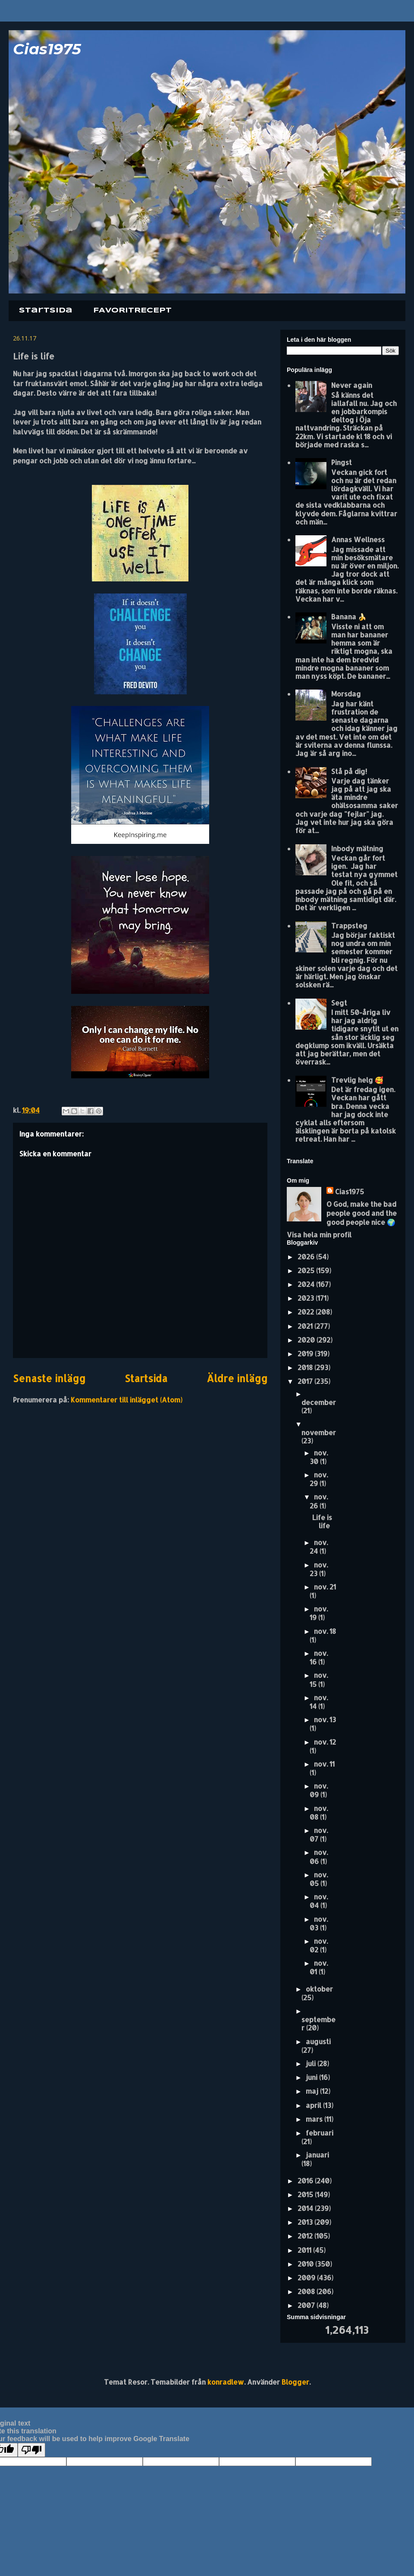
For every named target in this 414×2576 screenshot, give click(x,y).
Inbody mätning (357, 848)
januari (317, 2154)
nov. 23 (319, 1569)
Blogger (295, 2381)
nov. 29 (319, 1479)
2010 (306, 2263)
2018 (306, 1367)
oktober (319, 1988)
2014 (306, 2208)
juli (311, 2063)
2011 (305, 2249)
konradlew (225, 2381)
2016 (306, 2180)
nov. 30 (319, 1457)
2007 (307, 2305)
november (318, 1432)
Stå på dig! (349, 771)
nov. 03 (319, 1923)
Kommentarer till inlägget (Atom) (126, 1399)
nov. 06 (319, 1856)
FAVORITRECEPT (132, 310)
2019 (306, 1353)
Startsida (45, 310)
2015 (306, 2194)
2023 (307, 1297)
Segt (339, 1002)
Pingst (341, 462)
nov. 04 (319, 1901)
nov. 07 (319, 1834)
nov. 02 (319, 1945)
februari (319, 2132)
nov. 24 (319, 1546)
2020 (307, 1339)
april (314, 2105)
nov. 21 (325, 1586)
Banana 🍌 (349, 616)
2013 (306, 2221)
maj (313, 2090)
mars (315, 2118)
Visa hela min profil (319, 1234)
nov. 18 (325, 1631)
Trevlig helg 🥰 (357, 1079)
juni (312, 2077)
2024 (307, 1284)
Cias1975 (47, 49)
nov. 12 (325, 1741)
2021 (306, 1325)
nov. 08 (319, 1812)
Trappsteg (349, 925)
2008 (307, 2291)
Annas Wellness (358, 539)
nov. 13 (325, 1719)
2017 (306, 1381)
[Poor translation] (31, 2450)
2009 (307, 2277)
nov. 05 (319, 1879)
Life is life (322, 1521)
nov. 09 (319, 1790)
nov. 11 (324, 1763)
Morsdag (346, 693)
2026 (307, 1256)
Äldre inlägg (237, 1378)
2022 (307, 1311)
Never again (351, 385)
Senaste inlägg (49, 1378)
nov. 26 (319, 1501)
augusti (318, 2041)
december (318, 1402)
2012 (306, 2235)
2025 (307, 1270)
